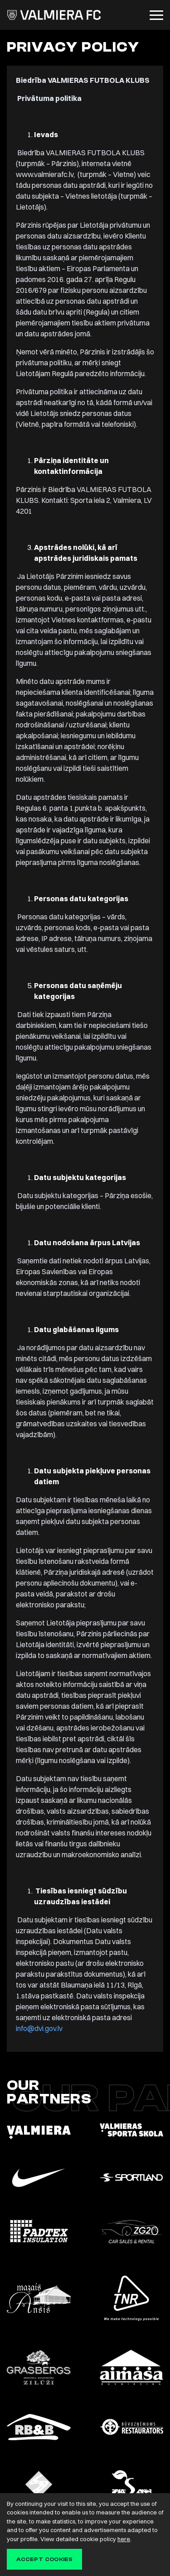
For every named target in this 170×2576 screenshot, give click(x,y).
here (123, 2539)
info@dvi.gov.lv (39, 2028)
